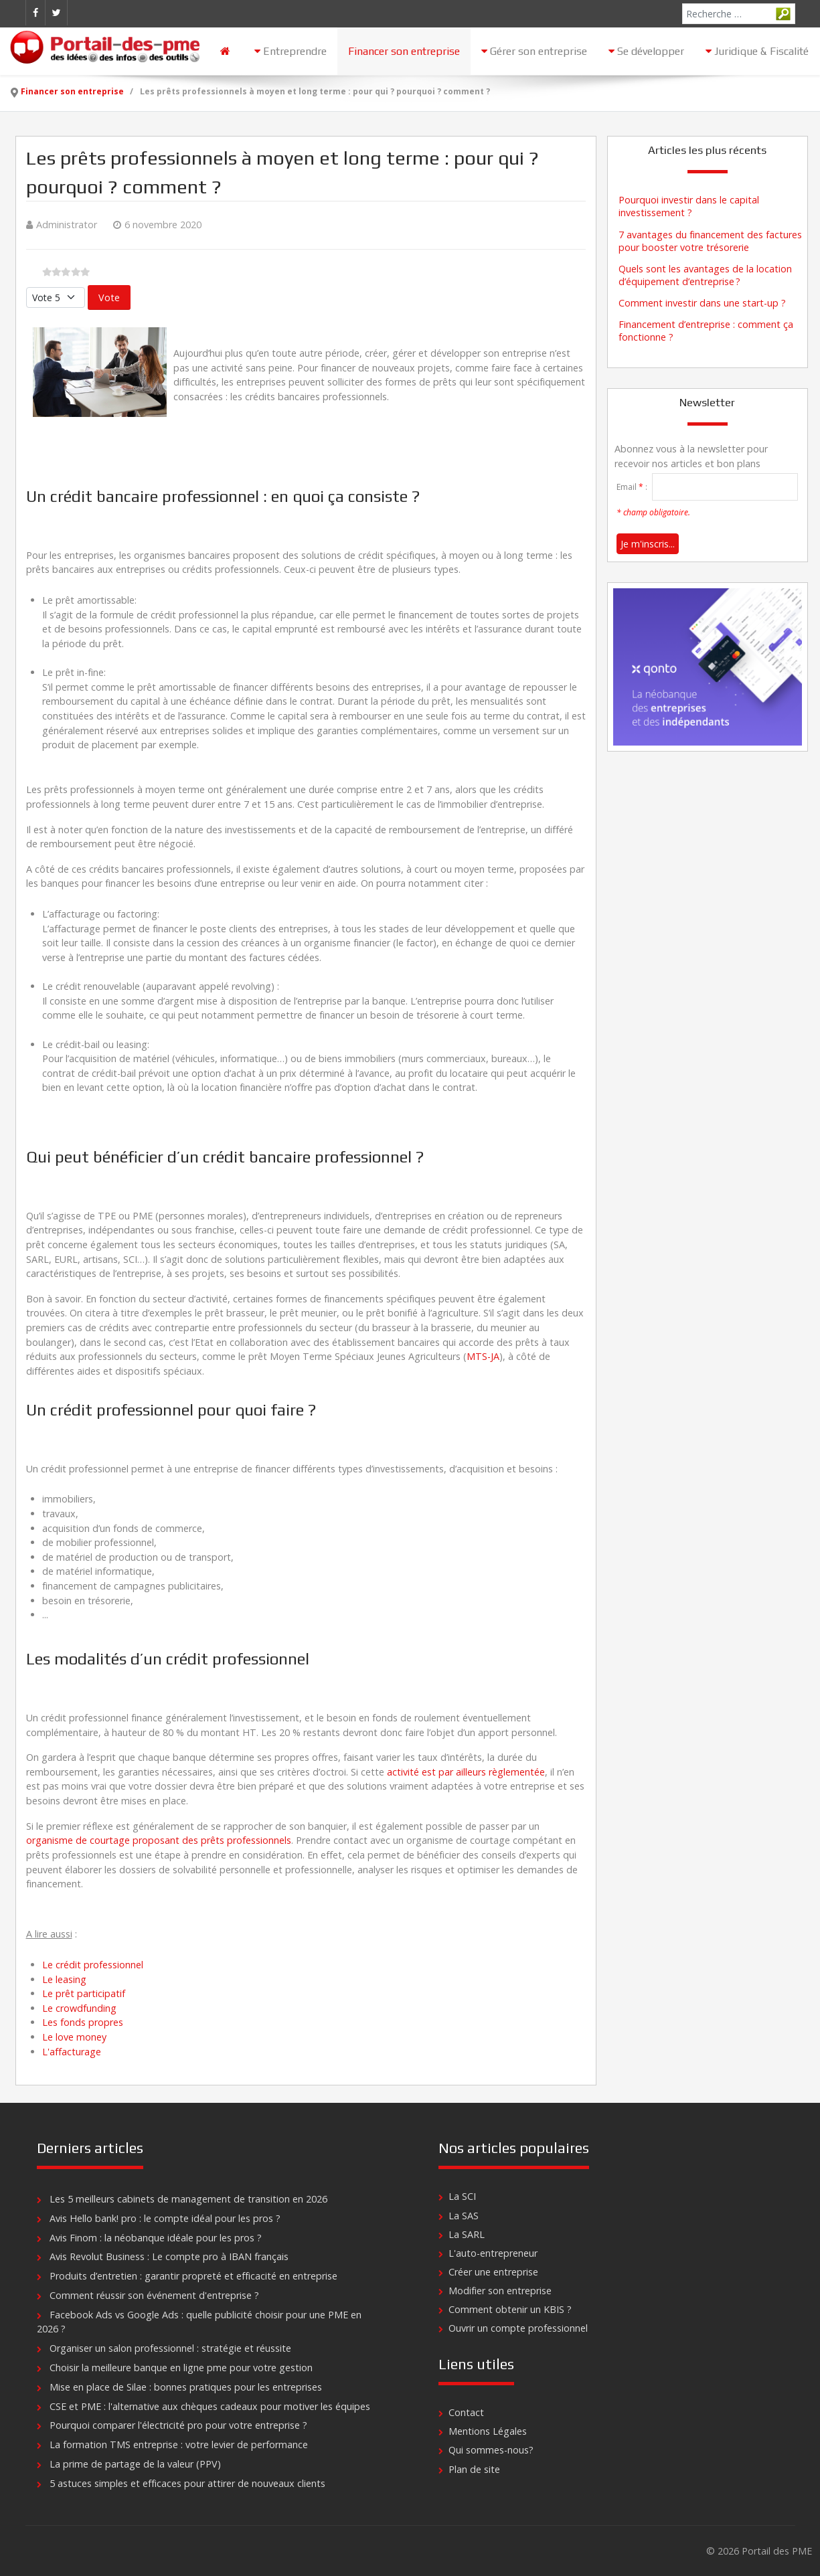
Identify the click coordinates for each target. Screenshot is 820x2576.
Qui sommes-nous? (491, 2449)
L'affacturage (71, 2051)
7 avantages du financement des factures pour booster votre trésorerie (710, 241)
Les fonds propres (82, 2022)
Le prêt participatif (83, 1993)
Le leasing (64, 1979)
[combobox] (738, 13)
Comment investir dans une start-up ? (702, 302)
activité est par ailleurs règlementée (466, 1772)
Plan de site (474, 2469)
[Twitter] (56, 12)
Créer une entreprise (493, 2271)
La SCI (462, 2196)
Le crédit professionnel (92, 1964)
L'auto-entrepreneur (493, 2253)
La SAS (463, 2215)
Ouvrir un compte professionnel (518, 2328)
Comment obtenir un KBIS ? (510, 2309)
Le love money (74, 2037)
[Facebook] (35, 12)
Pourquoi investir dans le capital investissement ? (689, 206)
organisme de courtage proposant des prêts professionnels (158, 1840)
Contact (466, 2412)
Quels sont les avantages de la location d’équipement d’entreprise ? (705, 275)
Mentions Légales (487, 2431)
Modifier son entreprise (500, 2290)
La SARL (466, 2234)
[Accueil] (227, 51)
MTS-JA (483, 1356)
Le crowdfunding (79, 2008)
